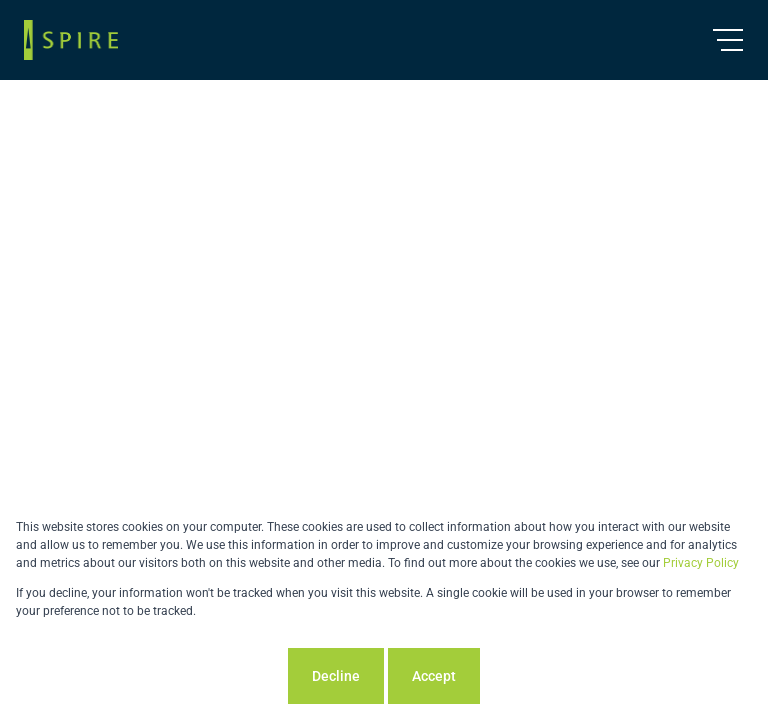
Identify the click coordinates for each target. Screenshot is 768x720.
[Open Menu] (728, 40)
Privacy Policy (701, 563)
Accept (434, 676)
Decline (336, 676)
